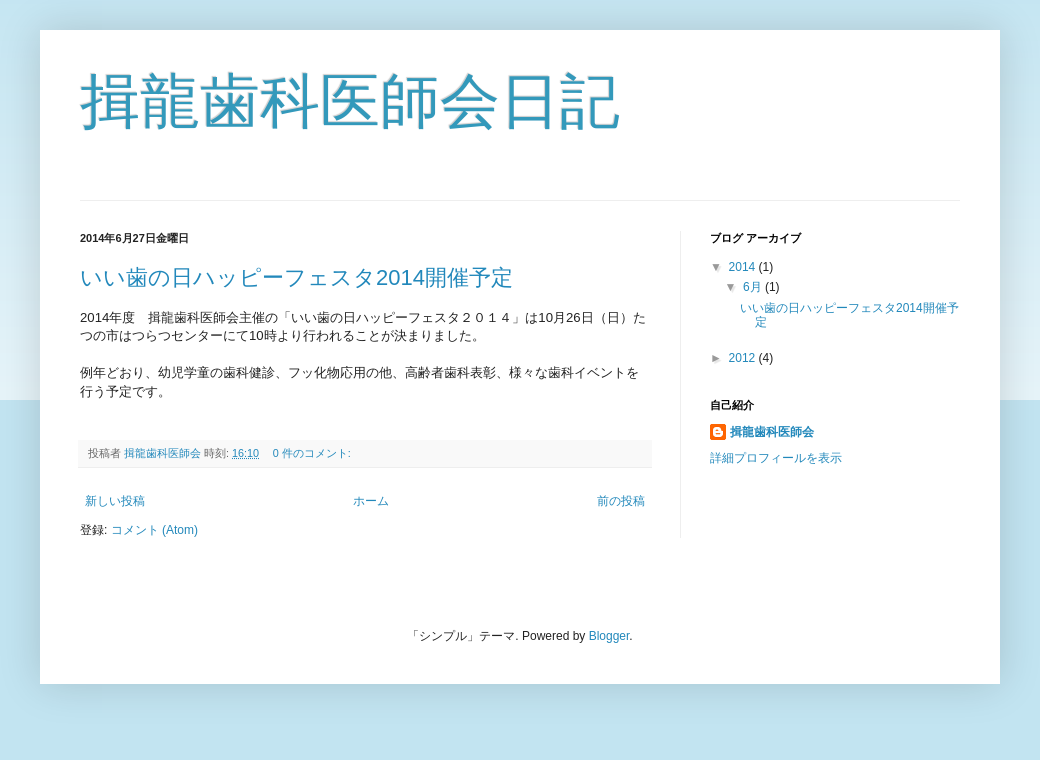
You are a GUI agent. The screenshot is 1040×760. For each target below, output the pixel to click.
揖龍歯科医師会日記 (350, 101)
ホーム (371, 501)
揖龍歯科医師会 (772, 432)
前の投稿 (621, 501)
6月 (754, 287)
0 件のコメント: (313, 453)
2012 (744, 358)
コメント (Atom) (154, 530)
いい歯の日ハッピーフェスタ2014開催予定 (296, 277)
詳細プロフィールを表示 (776, 458)
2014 (744, 267)
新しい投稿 (115, 501)
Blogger (609, 636)
